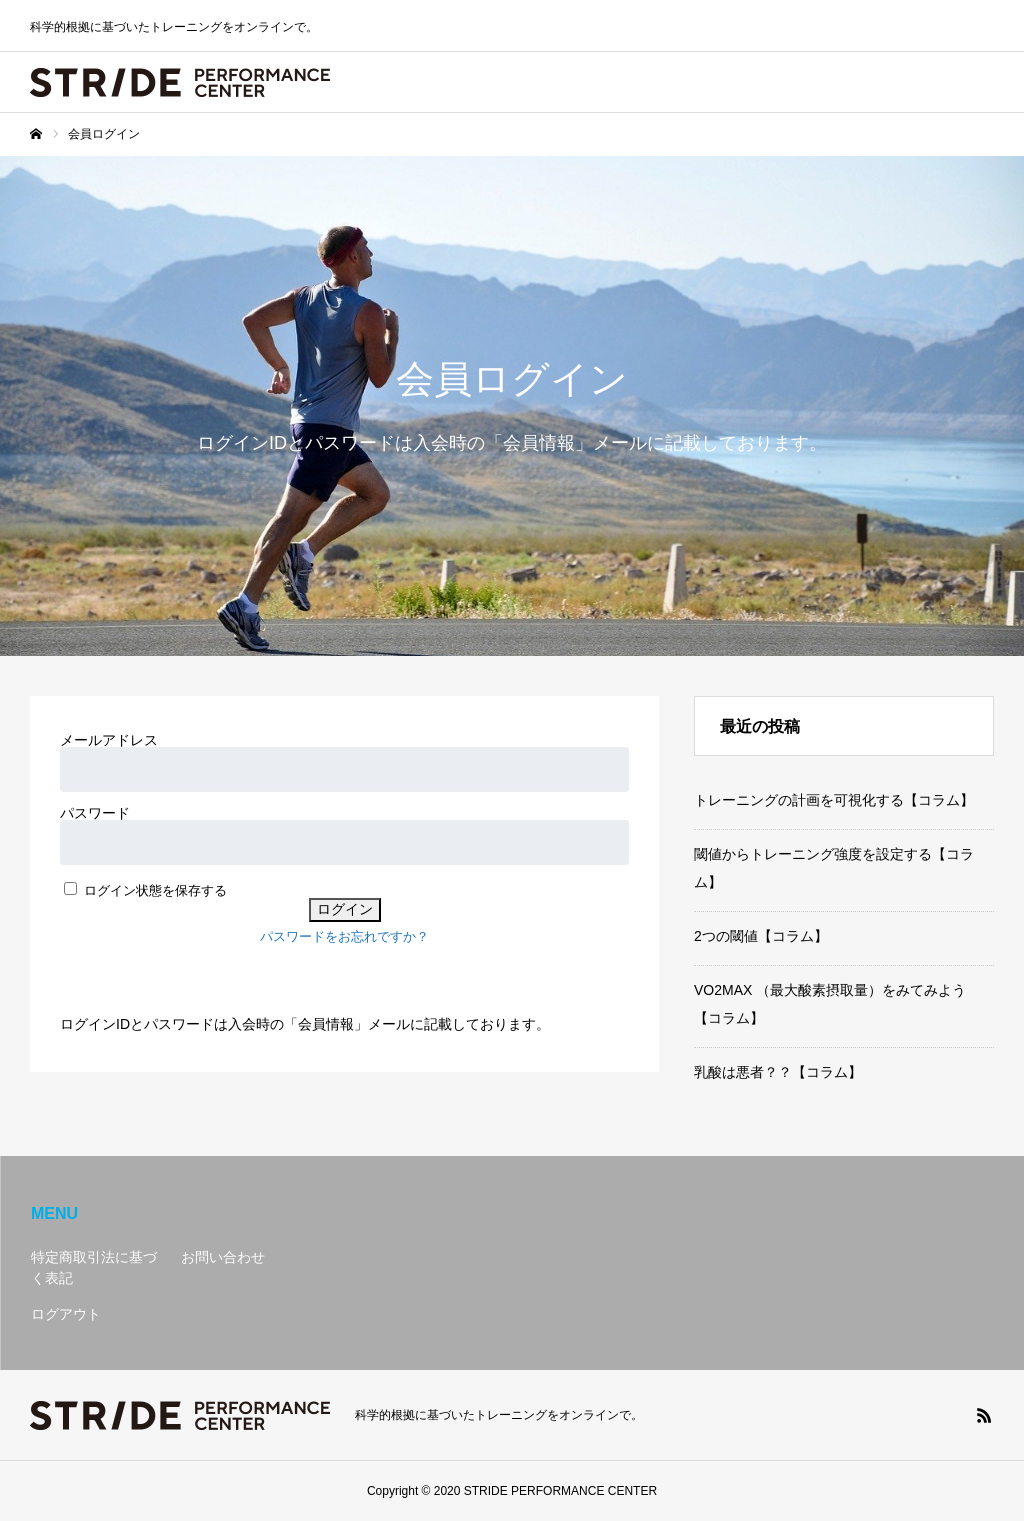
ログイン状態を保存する (155, 891)
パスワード (95, 813)
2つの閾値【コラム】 (761, 936)
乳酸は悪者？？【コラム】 (778, 1072)
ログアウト (66, 1314)
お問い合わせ (223, 1257)
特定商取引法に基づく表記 (94, 1267)
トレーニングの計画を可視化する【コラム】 (834, 800)
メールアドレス (109, 740)
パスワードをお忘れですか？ (344, 937)
